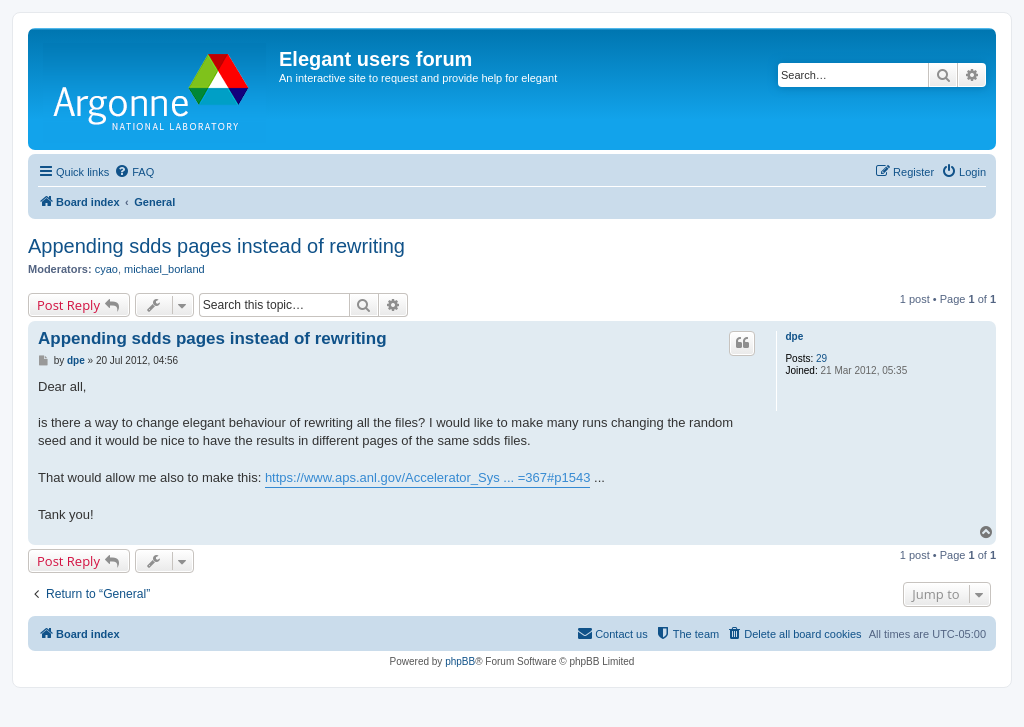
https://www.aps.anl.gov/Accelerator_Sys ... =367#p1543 (428, 477)
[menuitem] (134, 172)
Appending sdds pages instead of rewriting (216, 246)
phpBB (460, 661)
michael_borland (164, 269)
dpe (794, 336)
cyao (106, 269)
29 (821, 358)
